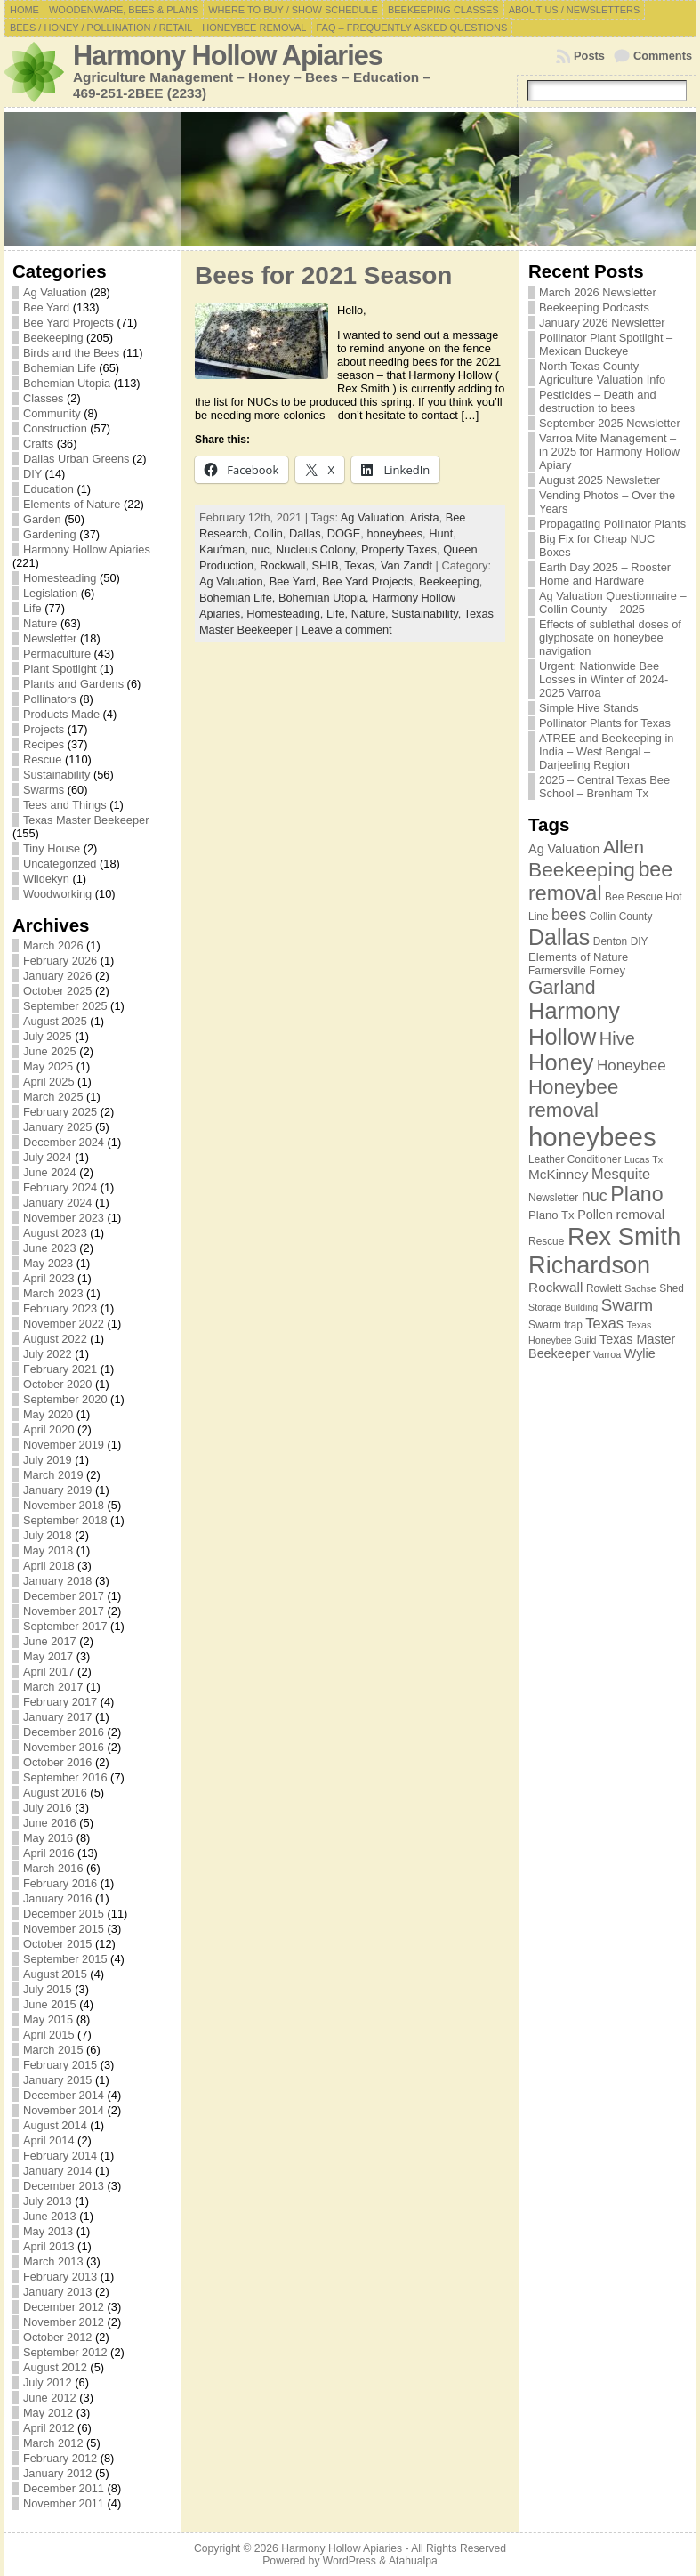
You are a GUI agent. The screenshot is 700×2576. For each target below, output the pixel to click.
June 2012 (49, 2397)
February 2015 (60, 2064)
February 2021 (60, 1369)
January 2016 (58, 1898)
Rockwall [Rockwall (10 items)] (555, 1287)
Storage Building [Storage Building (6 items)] (563, 1307)
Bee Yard (46, 307)
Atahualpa (413, 2561)
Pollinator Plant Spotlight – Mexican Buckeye (605, 344)
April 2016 (49, 1853)
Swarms (43, 789)
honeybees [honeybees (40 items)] (592, 1136)
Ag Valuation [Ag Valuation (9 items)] (563, 849)
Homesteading (60, 578)
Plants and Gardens (73, 683)
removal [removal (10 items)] (640, 1214)
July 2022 (47, 1354)
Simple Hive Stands (589, 708)
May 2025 (48, 1066)
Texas (359, 565)
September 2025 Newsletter (609, 423)
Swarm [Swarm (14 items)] (627, 1305)
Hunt (441, 533)
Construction (55, 428)
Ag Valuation (55, 292)
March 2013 (53, 2261)
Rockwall (282, 565)
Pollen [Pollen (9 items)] (595, 1214)
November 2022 (63, 1323)
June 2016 (49, 1822)
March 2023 (53, 1293)
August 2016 (55, 1792)
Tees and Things (65, 805)
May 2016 (48, 1838)
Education (48, 489)
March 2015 (53, 2049)
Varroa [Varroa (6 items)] (607, 1354)
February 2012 (60, 2458)
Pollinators (49, 699)
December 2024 (63, 1142)
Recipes (43, 744)
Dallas (305, 533)
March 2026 (53, 945)
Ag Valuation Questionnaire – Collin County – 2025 (613, 602)
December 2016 (63, 1732)
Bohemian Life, (238, 597)
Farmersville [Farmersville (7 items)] (557, 971)
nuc (260, 549)
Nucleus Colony (315, 549)
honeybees (394, 533)
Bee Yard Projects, (370, 581)
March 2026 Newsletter (597, 292)
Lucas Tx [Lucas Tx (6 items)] (643, 1159)
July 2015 (47, 1989)
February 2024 (60, 1187)
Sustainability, (427, 613)
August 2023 (55, 1233)
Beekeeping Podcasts (594, 307)
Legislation (50, 593)
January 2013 (58, 2291)
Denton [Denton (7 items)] (610, 941)
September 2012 (65, 2352)
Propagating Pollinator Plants (612, 523)
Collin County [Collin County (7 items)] (621, 916)
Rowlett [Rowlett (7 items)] (604, 1288)
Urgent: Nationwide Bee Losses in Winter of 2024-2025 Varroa (603, 679)
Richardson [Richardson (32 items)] (589, 1265)
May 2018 (48, 1550)
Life (32, 608)
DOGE (344, 533)
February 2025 (60, 1111)
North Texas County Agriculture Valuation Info (602, 372)
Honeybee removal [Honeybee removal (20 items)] (573, 1098)
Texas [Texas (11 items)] (604, 1323)
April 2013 (49, 2246)
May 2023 (48, 1263)
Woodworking (57, 893)
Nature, (371, 613)
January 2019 (58, 1490)
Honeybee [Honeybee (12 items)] (631, 1065)
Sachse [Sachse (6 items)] (640, 1288)
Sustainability (56, 774)
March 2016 (53, 1868)
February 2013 (60, 2276)
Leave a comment (347, 629)
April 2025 (49, 1081)
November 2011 (63, 2503)
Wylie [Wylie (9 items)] (640, 1353)
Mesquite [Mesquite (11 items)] (620, 1174)
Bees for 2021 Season (324, 275)
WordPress (349, 2561)
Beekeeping (53, 337)
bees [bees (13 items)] (568, 915)
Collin (268, 533)
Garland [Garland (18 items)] (562, 987)
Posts (589, 55)
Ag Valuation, (234, 581)
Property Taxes (399, 549)
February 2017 (60, 1701)
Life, (338, 613)
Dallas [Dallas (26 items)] (559, 937)
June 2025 (49, 1051)
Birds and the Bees (71, 352)
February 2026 (60, 960)
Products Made (61, 714)
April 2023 (49, 1278)
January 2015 (58, 2080)
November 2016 (63, 1747)
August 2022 (55, 1338)
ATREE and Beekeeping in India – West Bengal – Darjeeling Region (606, 751)
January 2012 (58, 2473)
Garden (42, 519)
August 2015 (55, 1974)
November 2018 (63, 1505)
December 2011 (63, 2488)
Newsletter (49, 638)
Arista (424, 517)
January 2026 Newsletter (602, 322)
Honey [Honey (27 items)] (560, 1062)
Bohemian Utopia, (325, 597)
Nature (40, 623)
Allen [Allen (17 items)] (623, 846)
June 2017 (49, 1641)
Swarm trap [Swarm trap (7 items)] (555, 1325)
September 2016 (65, 1777)
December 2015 (63, 1913)
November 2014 (63, 2110)
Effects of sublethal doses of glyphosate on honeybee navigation (610, 638)
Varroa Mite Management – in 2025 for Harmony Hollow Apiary (609, 452)
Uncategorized (60, 863)
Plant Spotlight (60, 668)
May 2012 (48, 2412)
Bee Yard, (296, 581)
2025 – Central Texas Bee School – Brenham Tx (604, 786)
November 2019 (63, 1444)
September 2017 (65, 1626)
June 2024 (49, 1172)
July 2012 (47, 2382)
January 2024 (58, 1202)
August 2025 (55, 1021)
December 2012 (63, 2307)
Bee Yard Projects (68, 322)
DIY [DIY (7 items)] (639, 941)
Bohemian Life (59, 368)
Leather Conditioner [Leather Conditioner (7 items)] (574, 1159)
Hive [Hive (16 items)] (617, 1038)
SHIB (325, 565)
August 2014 (55, 2125)
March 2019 (53, 1475)
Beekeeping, (450, 581)
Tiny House (51, 848)
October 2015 (58, 1943)
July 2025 (47, 1036)
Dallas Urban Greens (76, 458)
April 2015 (49, 2034)
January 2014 (58, 2170)
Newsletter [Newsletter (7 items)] (553, 1197)
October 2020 (58, 1384)
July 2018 (47, 1535)
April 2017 (49, 1671)
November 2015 (63, 1928)
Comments (662, 55)
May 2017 (48, 1656)
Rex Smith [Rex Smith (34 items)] (623, 1236)
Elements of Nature (72, 504)
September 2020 (65, 1399)
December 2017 (63, 1596)
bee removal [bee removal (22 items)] (600, 881)
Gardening (49, 534)
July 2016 (47, 1807)
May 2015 (48, 2019)
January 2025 (58, 1127)
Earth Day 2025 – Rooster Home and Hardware (605, 574)
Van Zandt (406, 565)
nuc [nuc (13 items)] (594, 1196)
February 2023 (60, 1308)
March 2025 (53, 1096)
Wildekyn (46, 878)
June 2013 (49, 2216)
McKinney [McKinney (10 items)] (558, 1174)
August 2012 (55, 2367)
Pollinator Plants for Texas (605, 723)
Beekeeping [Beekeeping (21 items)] (581, 869)
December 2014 (63, 2095)
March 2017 (53, 1686)
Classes (43, 398)
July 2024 (47, 1157)
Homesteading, (286, 613)
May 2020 (48, 1414)
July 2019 (47, 1459)
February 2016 (60, 1883)
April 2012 (49, 2428)
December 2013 (63, 2185)
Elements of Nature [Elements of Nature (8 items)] (578, 957)
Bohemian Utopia (66, 383)
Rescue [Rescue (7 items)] (546, 1241)
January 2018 (58, 1580)
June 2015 (49, 2004)
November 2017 (63, 1611)
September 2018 (65, 1520)
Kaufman (222, 549)
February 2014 (60, 2155)
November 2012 (63, 2322)
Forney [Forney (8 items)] (607, 970)
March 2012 (53, 2443)
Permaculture (57, 653)
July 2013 (47, 2201)
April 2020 (49, 1429)
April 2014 (49, 2140)
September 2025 (65, 1006)
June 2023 (49, 1248)
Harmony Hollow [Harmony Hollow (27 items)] (574, 1023)
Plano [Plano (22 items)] (636, 1194)
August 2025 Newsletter (599, 480)
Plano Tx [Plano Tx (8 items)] (551, 1215)
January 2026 (58, 975)
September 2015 (65, 1959)
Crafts (38, 443)
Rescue (42, 759)
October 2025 (58, 990)
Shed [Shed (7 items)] (671, 1288)
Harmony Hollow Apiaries (227, 55)
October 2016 (58, 1762)
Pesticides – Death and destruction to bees (597, 401)
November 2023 (63, 1217)
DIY (32, 473)
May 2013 (48, 2231)
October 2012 (58, 2337)
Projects (43, 729)
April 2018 (49, 1565)
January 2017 (58, 1717)
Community (52, 413)
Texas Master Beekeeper (86, 820)
